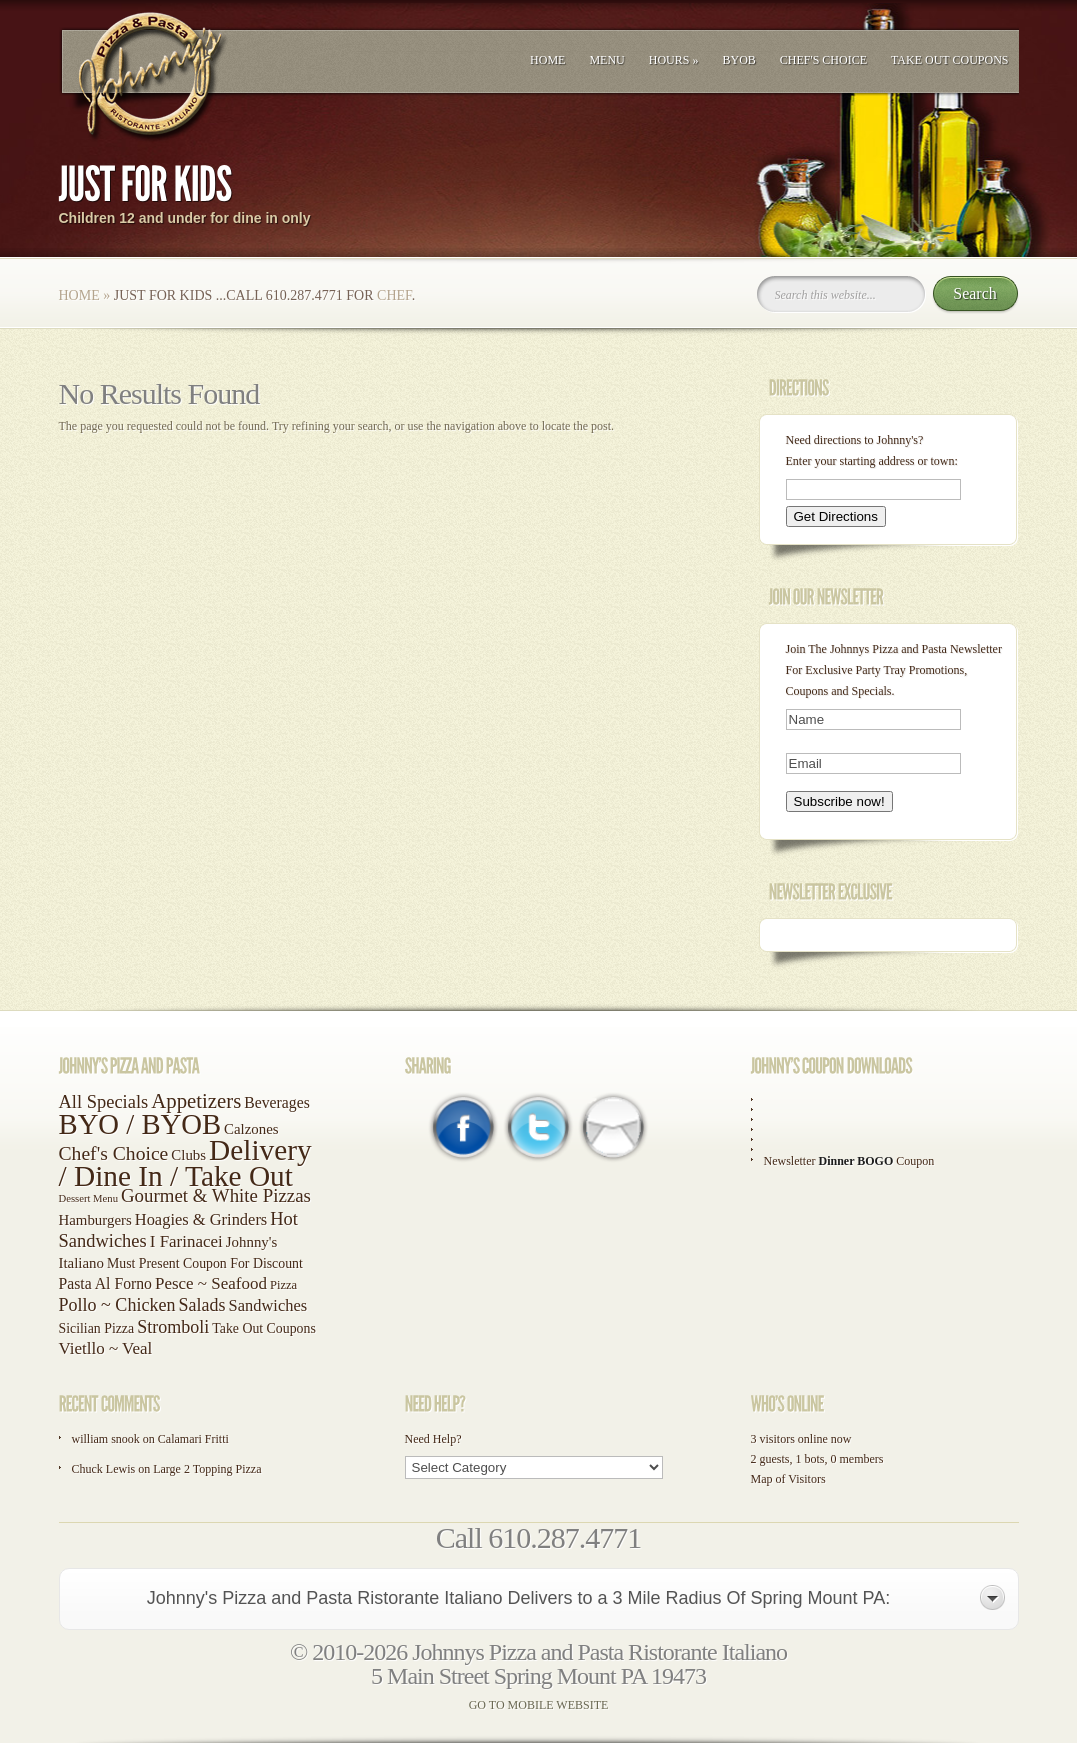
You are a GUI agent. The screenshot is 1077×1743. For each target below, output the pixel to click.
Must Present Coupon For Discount (205, 1263)
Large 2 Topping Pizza (207, 1469)
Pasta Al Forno (105, 1283)
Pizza (283, 1285)
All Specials (104, 1102)
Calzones (251, 1129)
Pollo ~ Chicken (117, 1305)
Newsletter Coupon (849, 1161)
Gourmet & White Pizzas (216, 1195)
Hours (674, 60)
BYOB (738, 60)
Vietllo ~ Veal (106, 1348)
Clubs (188, 1155)
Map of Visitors (788, 1479)
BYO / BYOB (140, 1124)
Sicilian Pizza (97, 1328)
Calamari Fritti (193, 1439)
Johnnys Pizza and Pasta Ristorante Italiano (599, 1652)
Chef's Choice (823, 60)
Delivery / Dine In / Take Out (185, 1163)
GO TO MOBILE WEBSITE (539, 1705)
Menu (606, 60)
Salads (201, 1305)
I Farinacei (186, 1241)
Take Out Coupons (950, 60)
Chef (394, 295)
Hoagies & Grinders (201, 1219)
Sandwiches (268, 1305)
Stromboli (173, 1327)
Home (547, 60)
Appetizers (196, 1100)
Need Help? (433, 1439)
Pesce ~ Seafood (211, 1283)
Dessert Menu (88, 1198)
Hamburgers (95, 1220)
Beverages (276, 1102)
